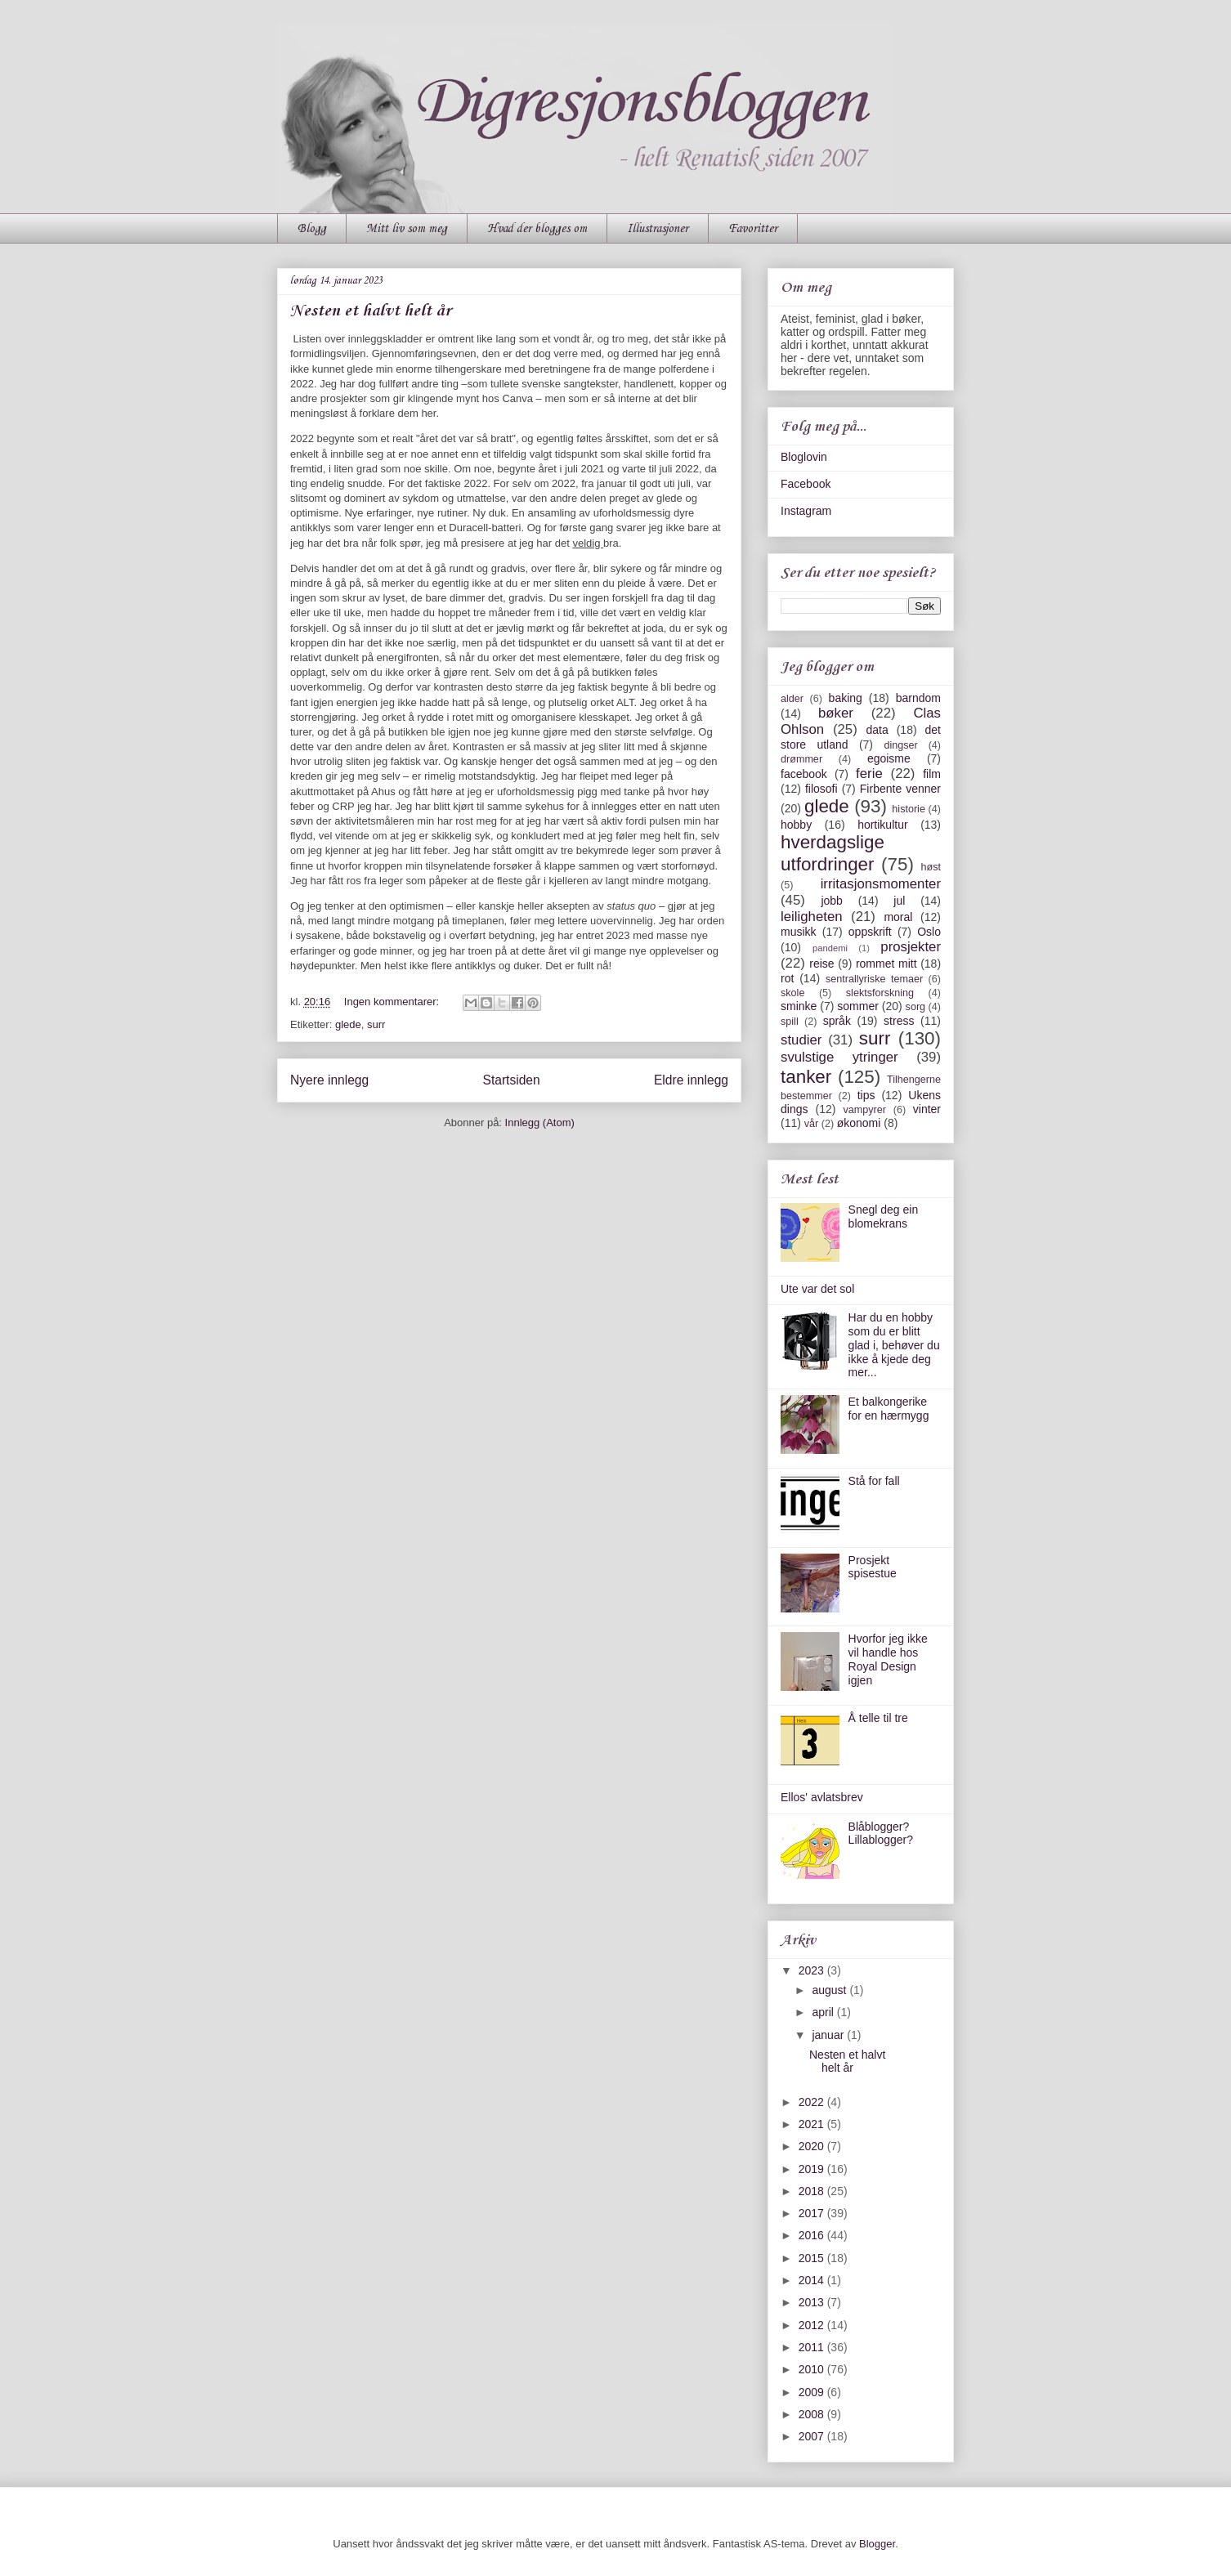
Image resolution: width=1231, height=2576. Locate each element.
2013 (813, 2302)
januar (829, 2035)
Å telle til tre (878, 1717)
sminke (799, 1006)
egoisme (889, 758)
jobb (831, 900)
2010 (813, 2369)
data (877, 729)
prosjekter (910, 947)
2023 (813, 1970)
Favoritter (752, 228)
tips (866, 1095)
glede (348, 1024)
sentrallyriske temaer (874, 979)
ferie (869, 773)
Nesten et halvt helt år (370, 311)
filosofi (821, 788)
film (932, 773)
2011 (813, 2347)
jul (899, 900)
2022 (813, 2102)
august (830, 1990)
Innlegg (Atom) (540, 1122)
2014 (813, 2280)
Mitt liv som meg (406, 228)
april (824, 2012)
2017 (813, 2213)
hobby (796, 824)
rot (787, 978)
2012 (813, 2325)
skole (792, 993)
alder (792, 698)
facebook (804, 773)
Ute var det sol (817, 1288)
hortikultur (882, 824)
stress (899, 1020)
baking (845, 697)
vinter (927, 1109)
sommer (858, 1006)
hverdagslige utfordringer (832, 853)
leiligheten (812, 916)
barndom (918, 697)
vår (811, 1123)
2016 (813, 2235)
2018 (813, 2191)
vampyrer (865, 1110)
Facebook (805, 483)
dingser (900, 745)
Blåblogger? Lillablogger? (880, 1833)
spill (790, 1021)
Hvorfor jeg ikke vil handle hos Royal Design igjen (888, 1659)
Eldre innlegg (691, 1080)
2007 (813, 2436)
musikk (799, 931)
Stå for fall (874, 1480)
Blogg (312, 228)
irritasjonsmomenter (881, 884)
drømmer (801, 759)
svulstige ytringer (839, 1057)
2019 (813, 2169)
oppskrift (870, 931)
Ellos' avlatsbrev (822, 1797)
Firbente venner (900, 788)
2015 (813, 2258)
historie (908, 809)
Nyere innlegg (329, 1080)
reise (821, 963)
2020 (813, 2146)
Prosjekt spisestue (872, 1567)
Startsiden (510, 1080)
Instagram (806, 510)
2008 (813, 2414)
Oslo (929, 931)
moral (898, 917)
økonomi (859, 1122)
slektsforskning (880, 993)
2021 (813, 2124)
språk (837, 1020)
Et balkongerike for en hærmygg (888, 1408)
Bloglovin (804, 456)
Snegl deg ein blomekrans (883, 1216)
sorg (916, 1007)
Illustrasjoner (657, 228)
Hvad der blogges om (537, 228)
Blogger (877, 2544)
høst (931, 867)
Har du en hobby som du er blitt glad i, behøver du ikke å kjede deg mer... (894, 1345)
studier (801, 1040)
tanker (806, 1077)
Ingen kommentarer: (393, 1001)
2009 (813, 2392)
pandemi (830, 948)
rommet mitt (886, 963)
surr (376, 1024)
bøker (835, 713)
